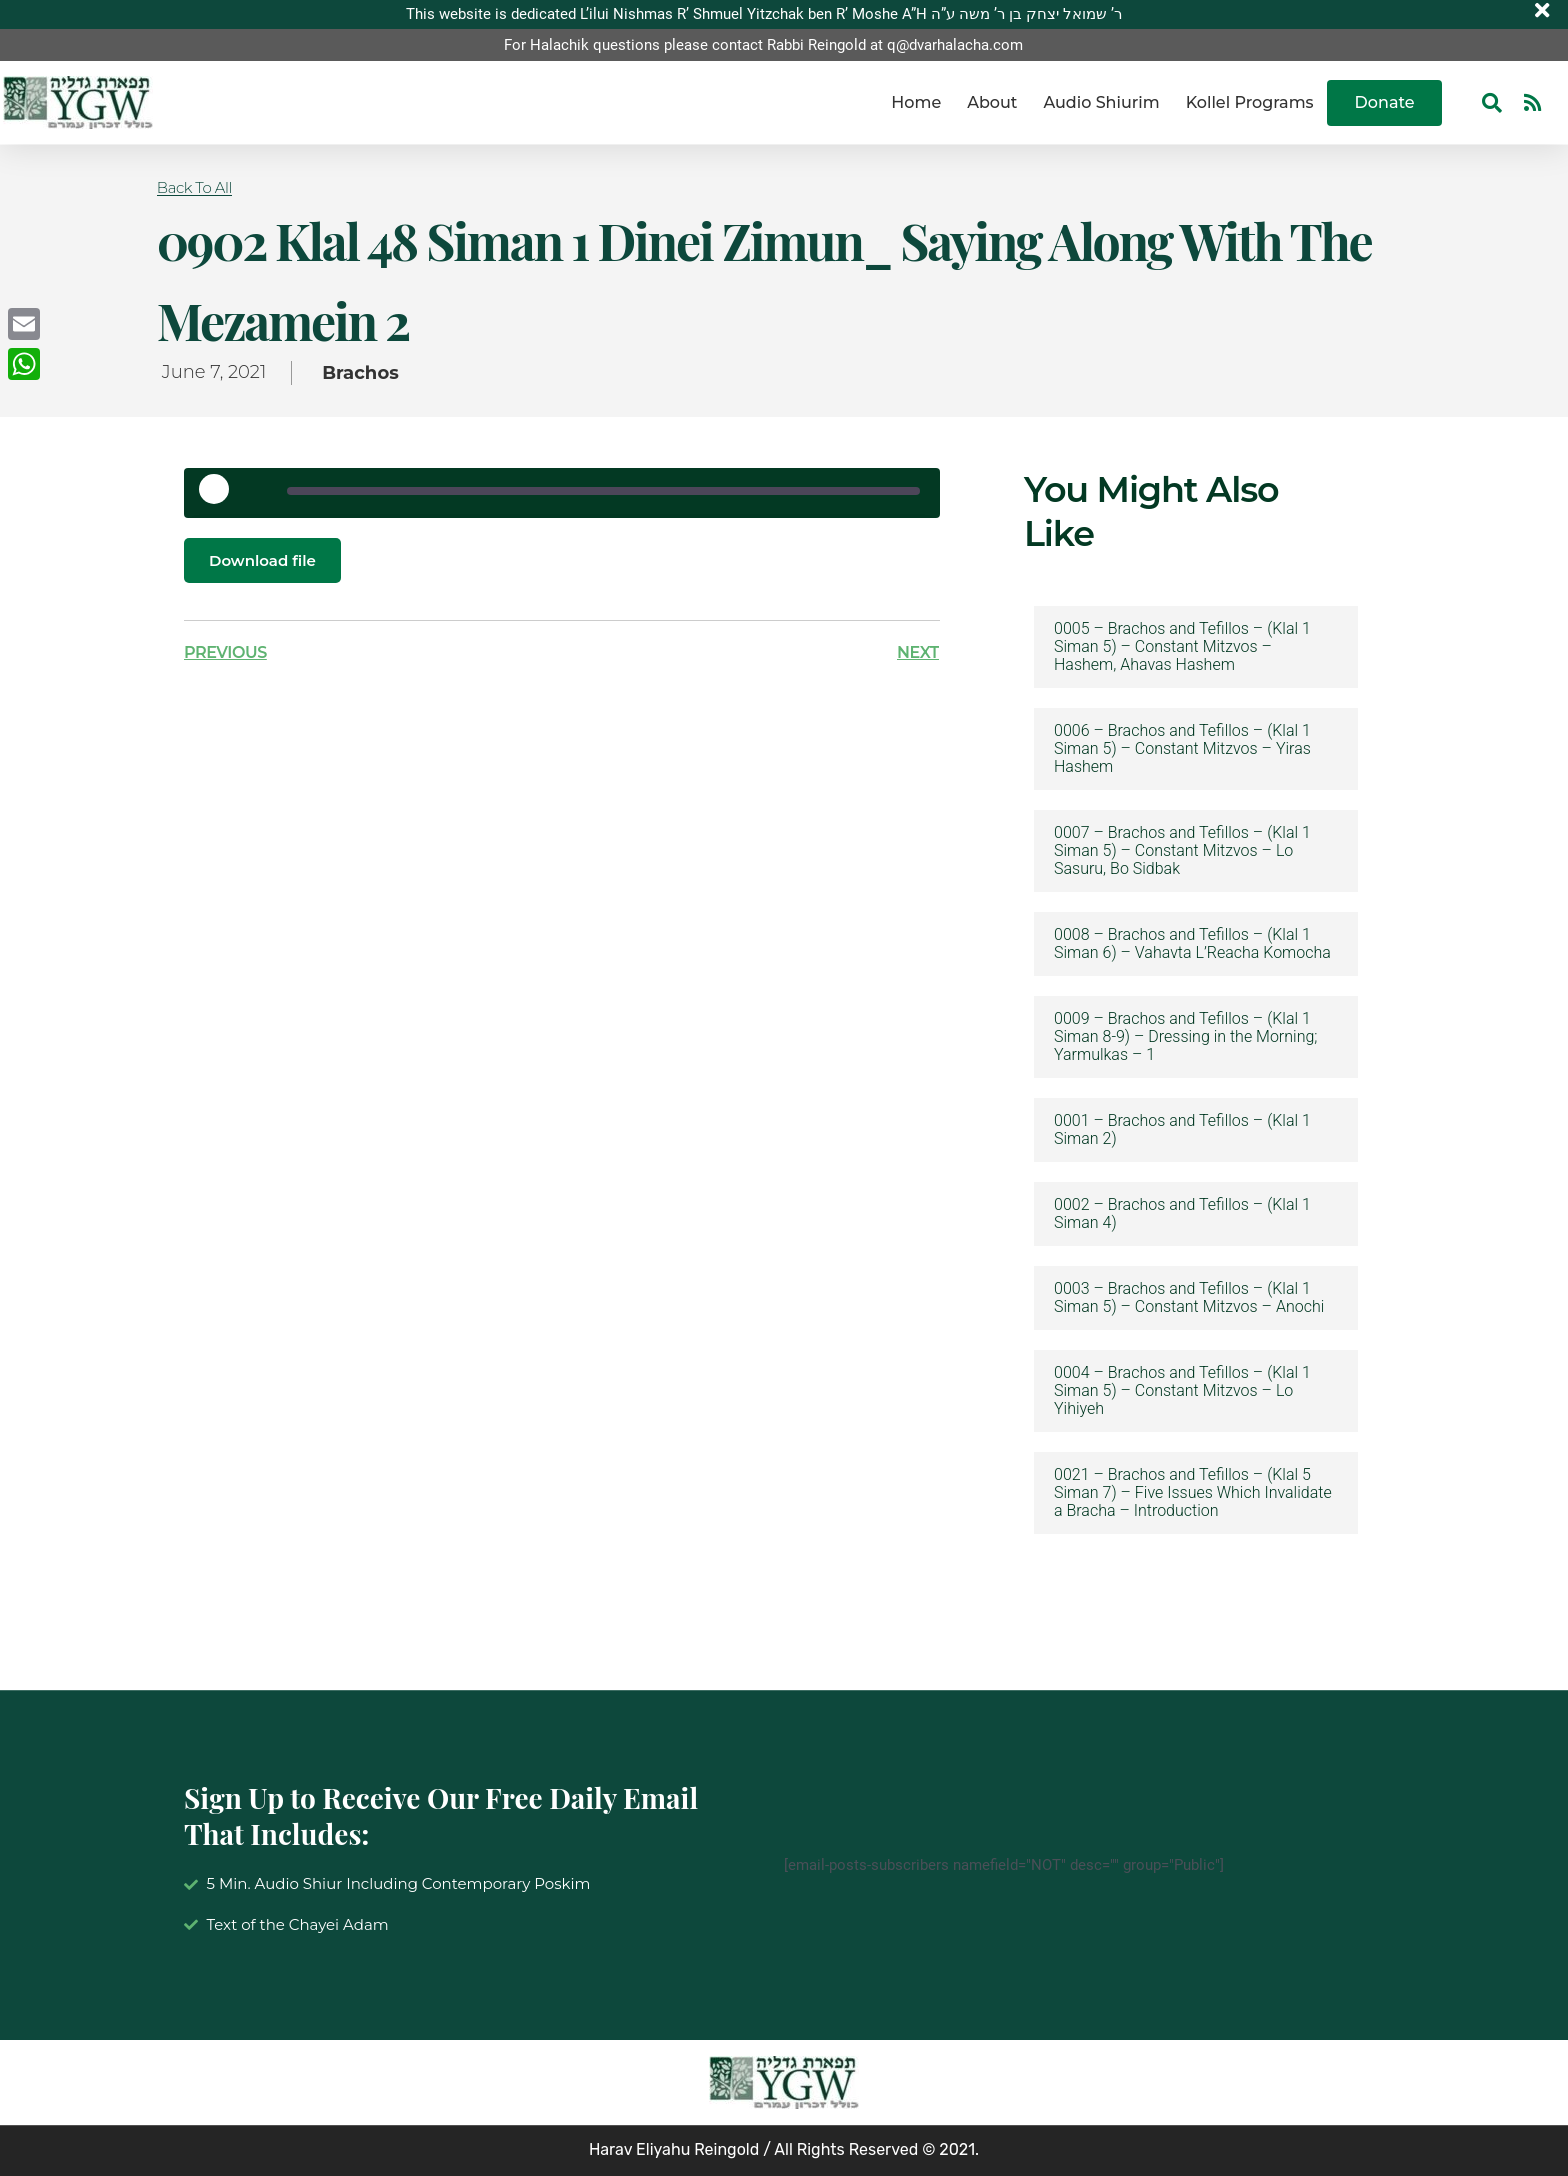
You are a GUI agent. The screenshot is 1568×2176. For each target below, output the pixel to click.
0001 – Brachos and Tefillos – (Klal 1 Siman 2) (1182, 1130)
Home (916, 102)
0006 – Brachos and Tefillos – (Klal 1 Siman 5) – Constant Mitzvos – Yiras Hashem (1182, 749)
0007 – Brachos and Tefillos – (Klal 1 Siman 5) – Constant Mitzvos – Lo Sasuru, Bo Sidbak (1182, 851)
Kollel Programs (1250, 102)
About (992, 102)
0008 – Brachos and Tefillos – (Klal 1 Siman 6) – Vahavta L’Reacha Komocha (1192, 944)
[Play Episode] (221, 496)
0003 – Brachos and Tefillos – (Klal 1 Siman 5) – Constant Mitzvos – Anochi (1189, 1298)
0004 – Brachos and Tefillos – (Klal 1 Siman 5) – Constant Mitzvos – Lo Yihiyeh (1182, 1391)
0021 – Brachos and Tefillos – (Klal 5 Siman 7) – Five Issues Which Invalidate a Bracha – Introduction (1193, 1493)
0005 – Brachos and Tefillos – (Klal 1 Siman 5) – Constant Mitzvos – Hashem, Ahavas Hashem (1182, 647)
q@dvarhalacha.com (955, 45)
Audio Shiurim (1101, 102)
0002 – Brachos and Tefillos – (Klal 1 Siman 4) (1182, 1214)
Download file (266, 560)
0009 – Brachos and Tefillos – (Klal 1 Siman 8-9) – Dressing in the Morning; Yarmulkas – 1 (1185, 1037)
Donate (1385, 102)
